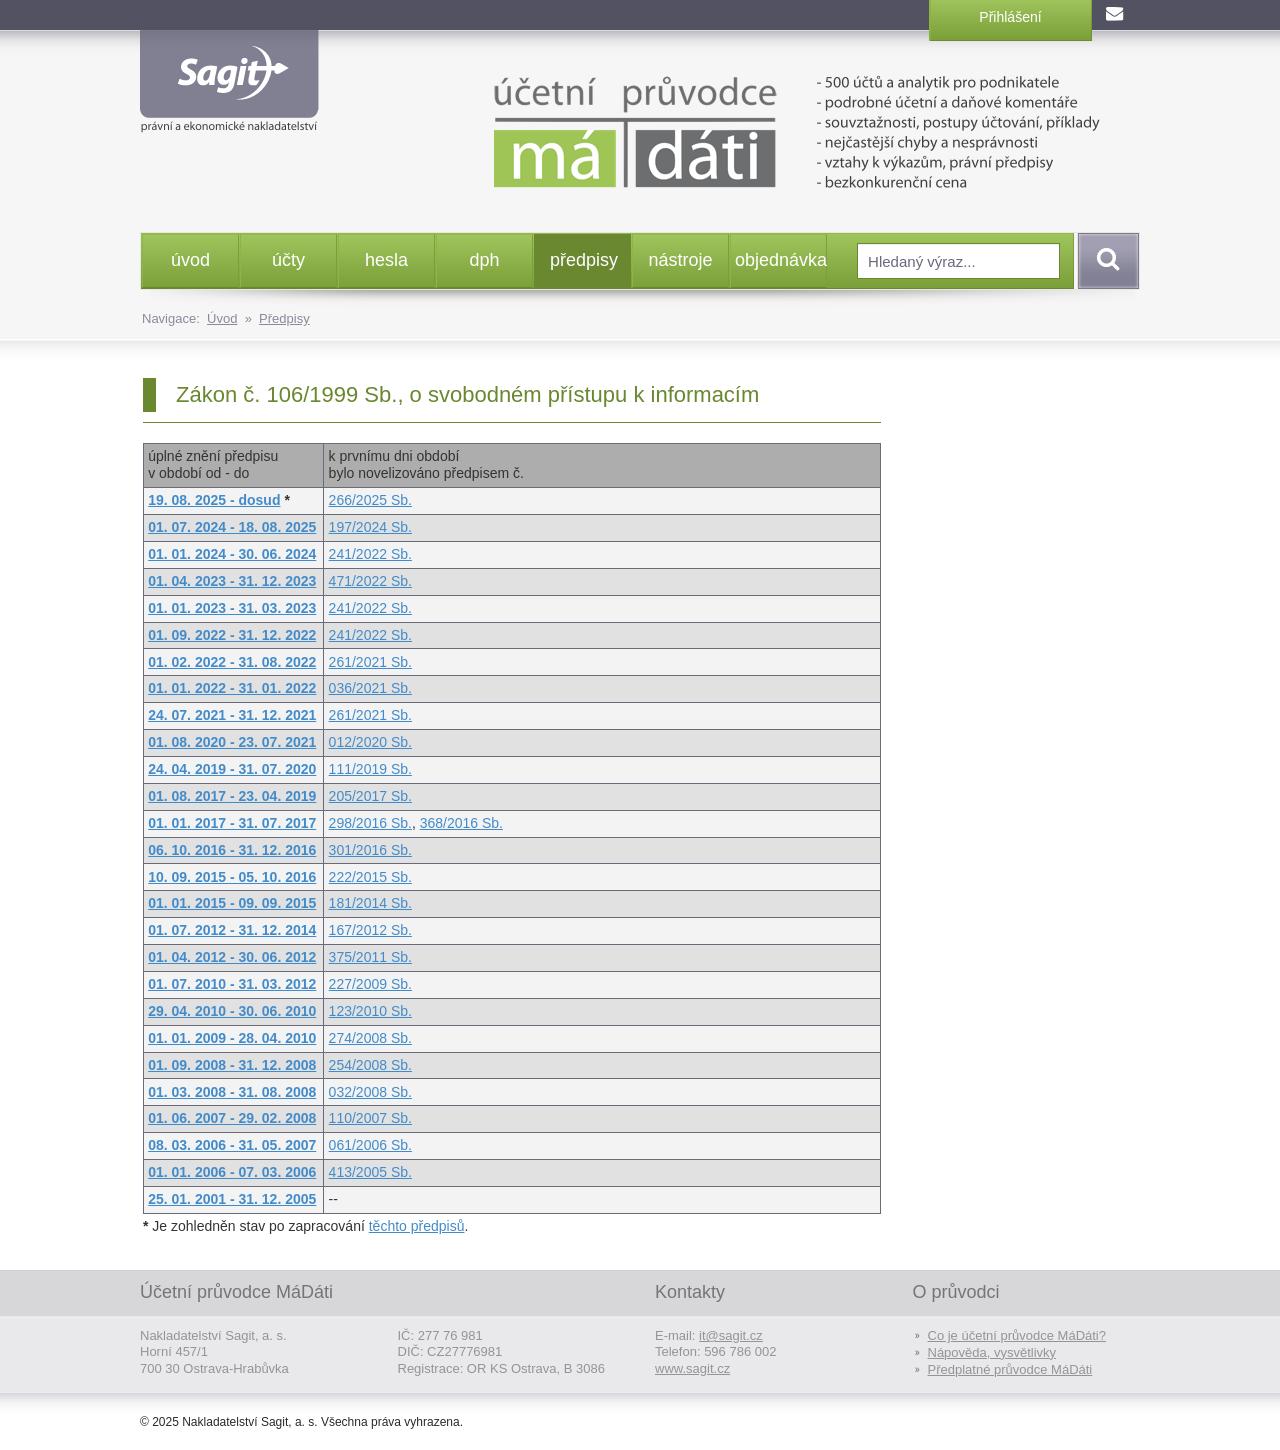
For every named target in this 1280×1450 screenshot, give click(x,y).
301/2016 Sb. (370, 850)
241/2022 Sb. (370, 554)
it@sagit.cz (731, 1335)
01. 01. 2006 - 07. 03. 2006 (232, 1172)
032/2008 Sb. (370, 1092)
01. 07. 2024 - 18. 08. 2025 (232, 527)
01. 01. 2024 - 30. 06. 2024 (232, 554)
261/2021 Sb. (370, 662)
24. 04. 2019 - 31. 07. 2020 (232, 769)
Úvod (222, 318)
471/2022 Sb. (370, 581)
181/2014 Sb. (370, 903)
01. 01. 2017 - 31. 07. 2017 (232, 823)
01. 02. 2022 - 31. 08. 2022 (232, 662)
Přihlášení (1010, 17)
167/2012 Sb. (370, 930)
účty (288, 260)
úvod (190, 260)
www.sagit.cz (692, 1368)
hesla (386, 260)
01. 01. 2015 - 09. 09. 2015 (232, 903)
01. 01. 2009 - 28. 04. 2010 (232, 1038)
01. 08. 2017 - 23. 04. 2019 (232, 796)
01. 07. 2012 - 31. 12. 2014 (232, 930)
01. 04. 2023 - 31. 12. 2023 (232, 581)
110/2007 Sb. (370, 1118)
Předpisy (284, 318)
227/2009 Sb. (370, 984)
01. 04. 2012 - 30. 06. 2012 (232, 957)
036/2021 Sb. (370, 688)
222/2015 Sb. (370, 877)
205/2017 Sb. (370, 796)
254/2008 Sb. (370, 1065)
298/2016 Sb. (370, 823)
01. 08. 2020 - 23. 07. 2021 (232, 742)
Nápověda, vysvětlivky (992, 1352)
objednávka (780, 260)
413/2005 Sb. (370, 1172)
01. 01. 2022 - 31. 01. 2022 (232, 688)
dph (484, 260)
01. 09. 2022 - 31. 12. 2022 (232, 635)
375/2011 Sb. (370, 957)
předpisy (584, 260)
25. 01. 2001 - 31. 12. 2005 (232, 1199)
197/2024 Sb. (370, 527)
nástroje (680, 260)
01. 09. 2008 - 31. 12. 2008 (232, 1065)
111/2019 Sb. (370, 769)
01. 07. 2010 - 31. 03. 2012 (232, 984)
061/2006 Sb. (370, 1145)
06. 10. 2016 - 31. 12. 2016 (232, 850)
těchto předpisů (417, 1226)
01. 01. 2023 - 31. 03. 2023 (232, 608)
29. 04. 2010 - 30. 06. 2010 (232, 1011)
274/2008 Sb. (370, 1038)
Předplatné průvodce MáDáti (1010, 1369)
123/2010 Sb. (370, 1011)
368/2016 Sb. (461, 823)
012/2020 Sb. (370, 742)
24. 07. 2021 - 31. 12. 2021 (232, 715)
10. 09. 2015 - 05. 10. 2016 (232, 877)
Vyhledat (1105, 261)
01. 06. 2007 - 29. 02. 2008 (232, 1118)
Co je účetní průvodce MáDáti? (1017, 1335)
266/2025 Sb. (370, 500)
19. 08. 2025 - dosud (214, 500)
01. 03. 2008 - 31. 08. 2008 (232, 1092)
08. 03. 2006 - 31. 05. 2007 (232, 1145)
